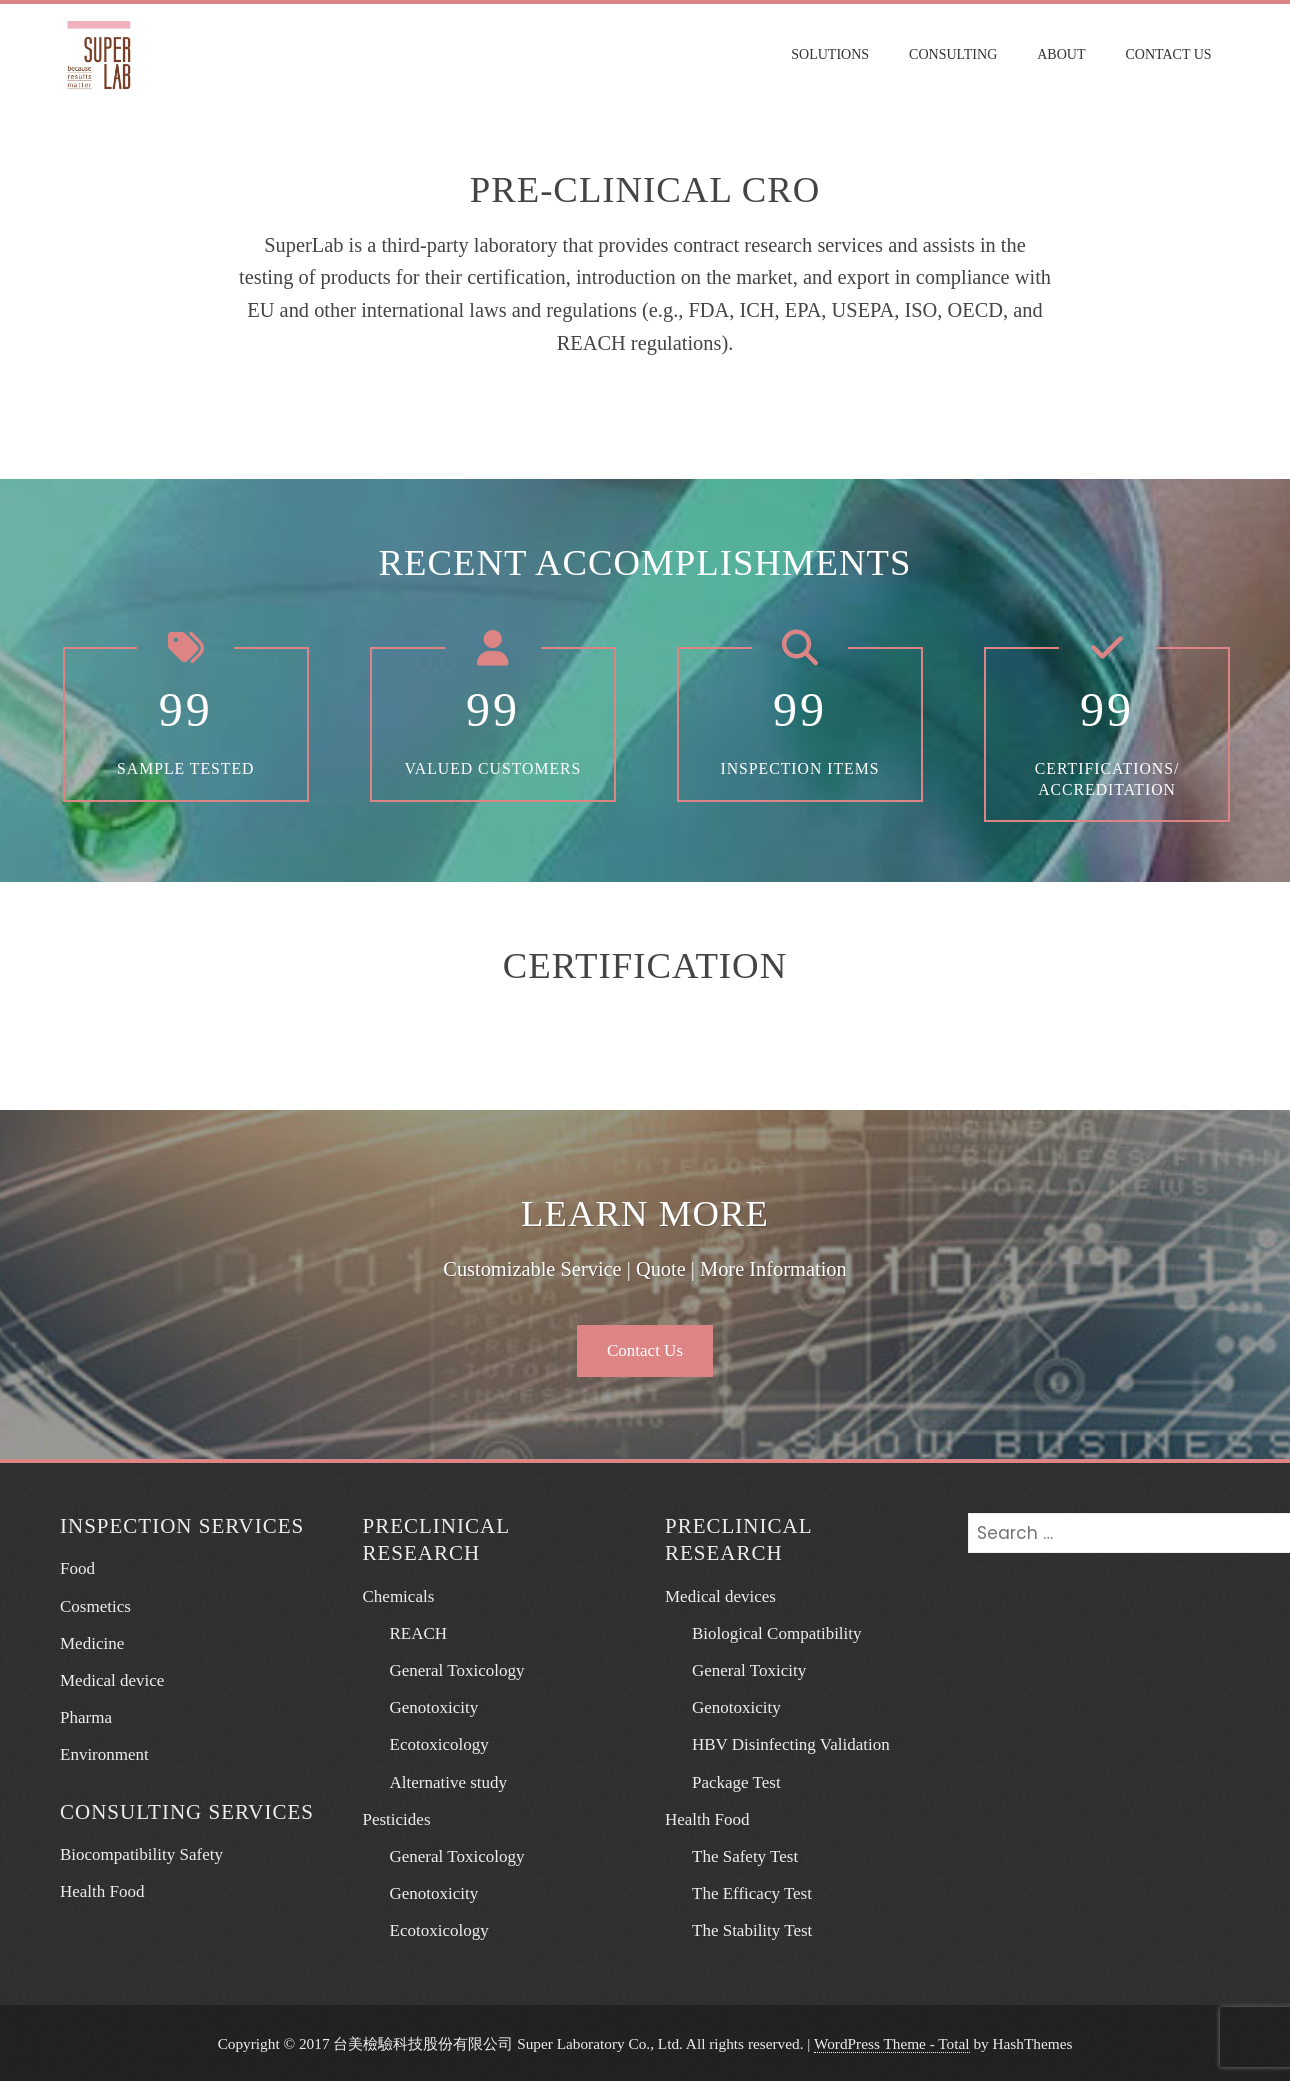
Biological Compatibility (768, 1631)
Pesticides (397, 1817)
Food (77, 1567)
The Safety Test (736, 1854)
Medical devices (720, 1594)
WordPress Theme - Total (892, 2041)
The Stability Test (743, 1929)
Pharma (86, 1715)
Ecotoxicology (431, 1743)
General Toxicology (449, 1668)
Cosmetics (95, 1604)
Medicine (92, 1641)
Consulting (956, 54)
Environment (104, 1753)
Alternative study (440, 1780)
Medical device (112, 1678)
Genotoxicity (426, 1706)
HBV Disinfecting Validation (782, 1743)
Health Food (102, 1889)
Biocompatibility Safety (141, 1852)
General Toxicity (740, 1668)
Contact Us (1172, 54)
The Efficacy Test (743, 1891)
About (1065, 54)
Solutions (834, 54)
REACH (410, 1631)
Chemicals (399, 1594)
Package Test (728, 1780)
